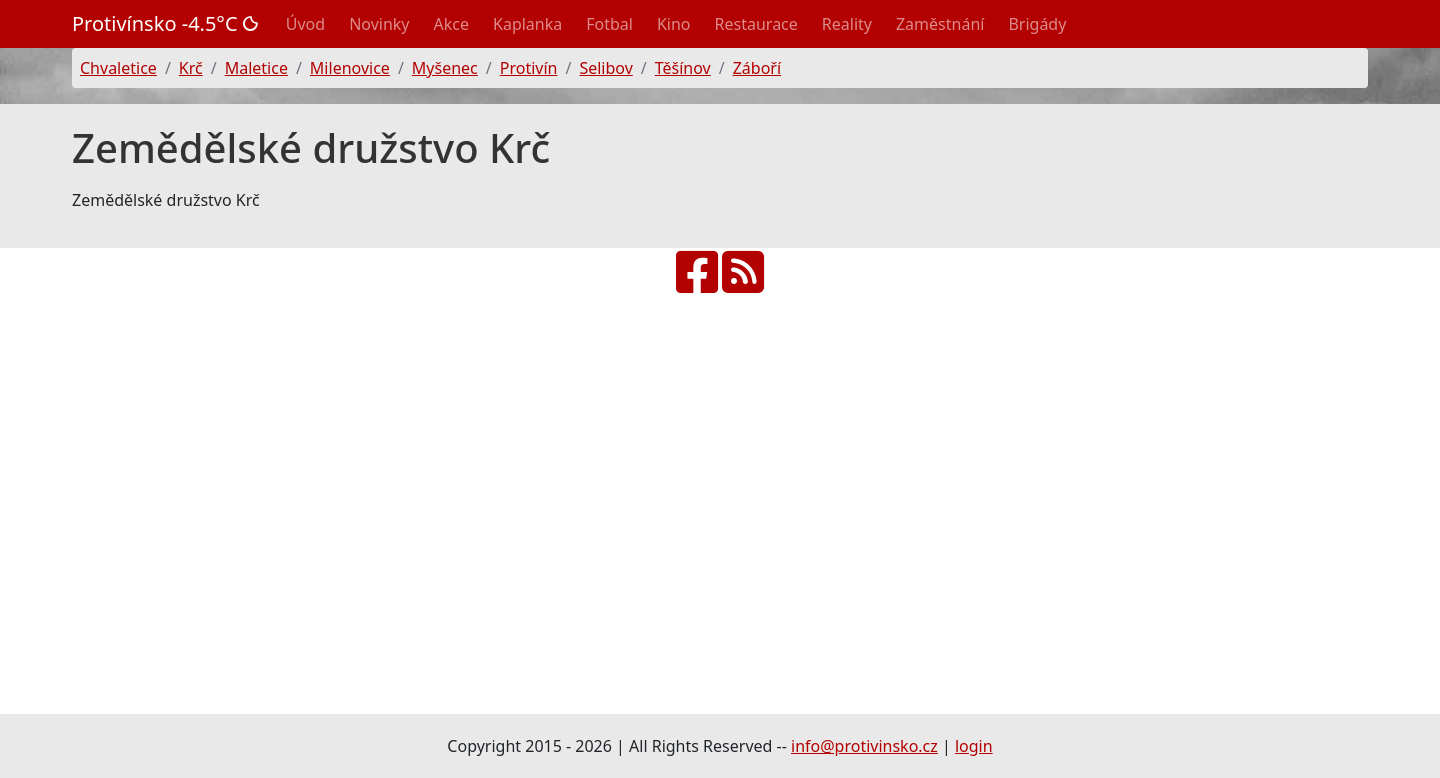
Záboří (757, 68)
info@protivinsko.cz (864, 746)
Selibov (605, 68)
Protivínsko (165, 23)
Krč (191, 68)
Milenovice (350, 68)
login (974, 746)
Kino (674, 24)
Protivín (529, 68)
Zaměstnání (940, 24)
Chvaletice (118, 68)
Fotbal (609, 24)
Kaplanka (527, 24)
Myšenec (445, 68)
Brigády (1037, 24)
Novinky (379, 24)
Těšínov (683, 68)
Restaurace (756, 24)
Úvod (305, 24)
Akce (451, 24)
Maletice (256, 68)
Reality (847, 24)
